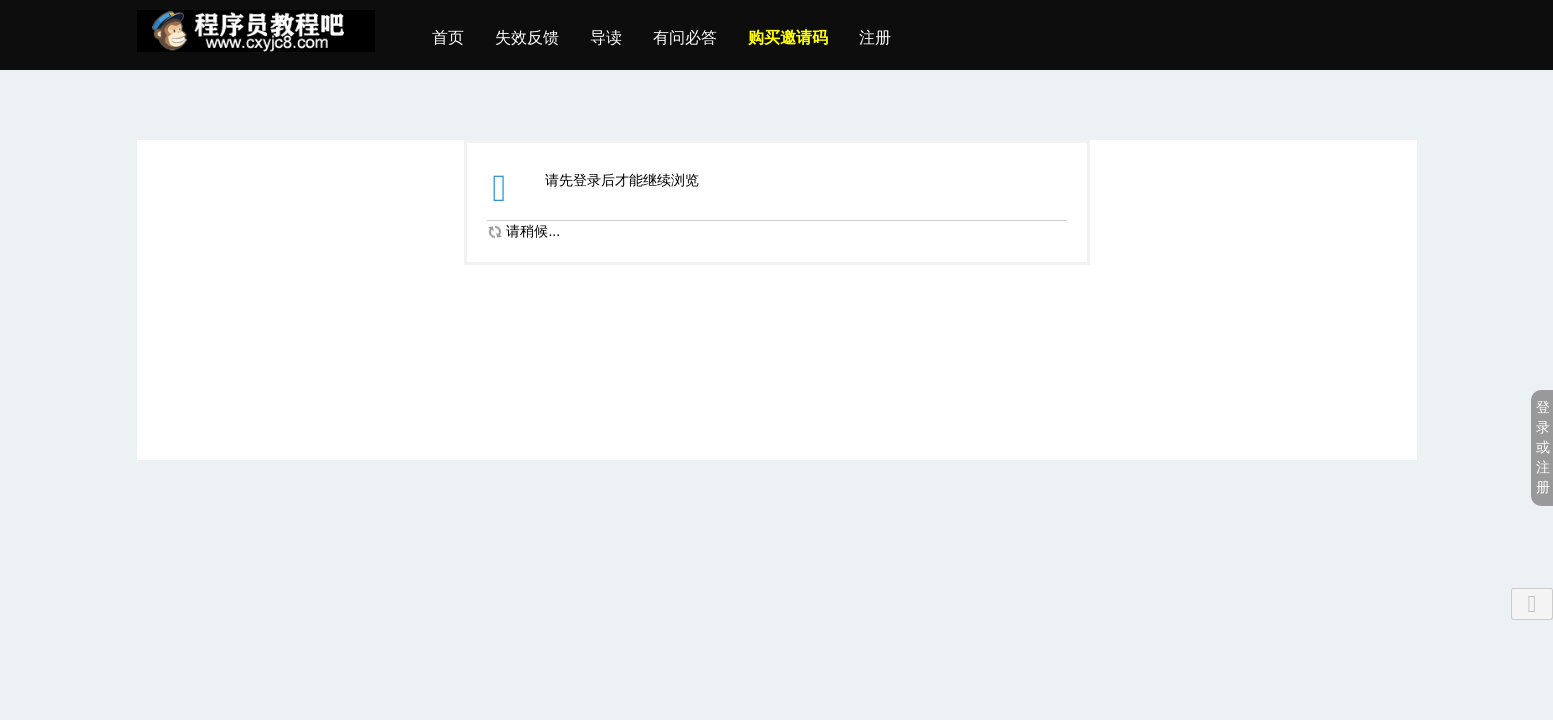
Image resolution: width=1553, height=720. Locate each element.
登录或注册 (1543, 447)
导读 (606, 37)
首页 (448, 37)
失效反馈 (527, 37)
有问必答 (685, 37)
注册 (875, 37)
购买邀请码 (788, 37)
